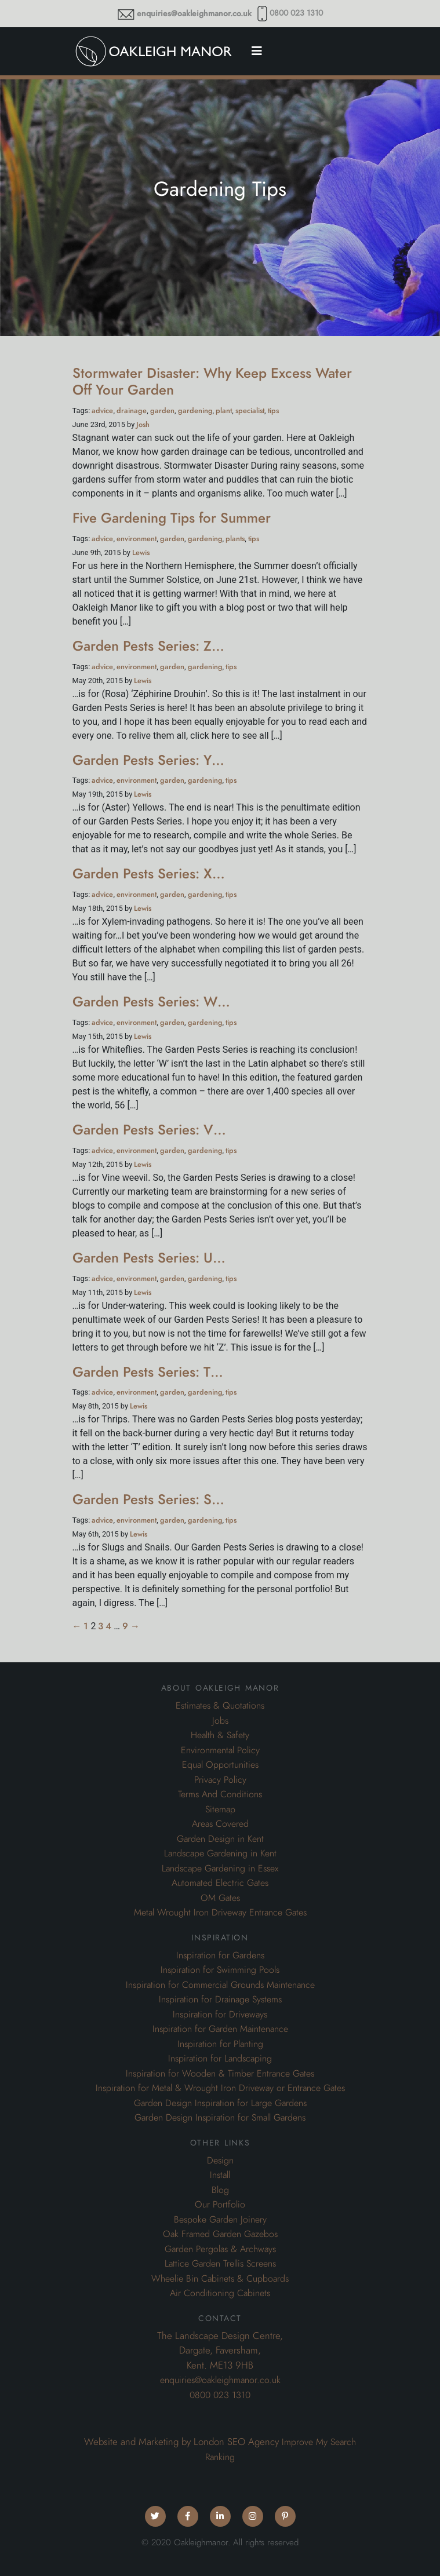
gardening (195, 410)
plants (235, 538)
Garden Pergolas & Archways (220, 2249)
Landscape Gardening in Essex (220, 1868)
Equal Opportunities (220, 1764)
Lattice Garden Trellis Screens (220, 2263)
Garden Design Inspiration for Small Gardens (220, 2117)
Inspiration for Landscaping (220, 2058)
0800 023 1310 (296, 13)
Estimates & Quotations (220, 1705)
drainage (132, 410)
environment (137, 538)
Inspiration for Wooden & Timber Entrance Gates (220, 2073)
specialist (249, 410)
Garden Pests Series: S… (148, 1499)
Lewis (141, 552)
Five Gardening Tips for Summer (171, 517)
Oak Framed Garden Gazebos (220, 2234)
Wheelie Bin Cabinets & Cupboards (220, 2278)
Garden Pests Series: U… (149, 1257)
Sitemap (220, 1809)
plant (224, 410)
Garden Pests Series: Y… (148, 759)
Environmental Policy (220, 1750)
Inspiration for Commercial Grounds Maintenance (220, 1985)
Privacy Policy (220, 1780)
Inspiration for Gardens (220, 1955)
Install (220, 2175)
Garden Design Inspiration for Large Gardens (220, 2103)
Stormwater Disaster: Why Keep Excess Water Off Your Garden (212, 381)
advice (102, 410)
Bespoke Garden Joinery (220, 2219)
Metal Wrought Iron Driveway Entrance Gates (220, 1912)
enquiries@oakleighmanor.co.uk (194, 13)
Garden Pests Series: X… (148, 873)
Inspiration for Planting (220, 2044)
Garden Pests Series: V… (149, 1129)
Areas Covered (220, 1824)
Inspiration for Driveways (220, 2014)
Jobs (220, 1720)
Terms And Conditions (220, 1794)
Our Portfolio (220, 2204)
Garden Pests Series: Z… (148, 645)
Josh (143, 424)
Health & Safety (220, 1735)
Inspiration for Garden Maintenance (220, 2029)
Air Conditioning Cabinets (220, 2293)
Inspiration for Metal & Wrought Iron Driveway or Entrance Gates (220, 2088)
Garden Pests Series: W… (151, 1001)
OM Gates (220, 1898)
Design (220, 2160)
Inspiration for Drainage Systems (220, 1999)
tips (273, 410)
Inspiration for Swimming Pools (220, 1970)
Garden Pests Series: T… (147, 1371)
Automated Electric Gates (220, 1883)
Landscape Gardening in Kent (220, 1853)
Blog (220, 2190)
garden (162, 410)
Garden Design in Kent (220, 1839)
